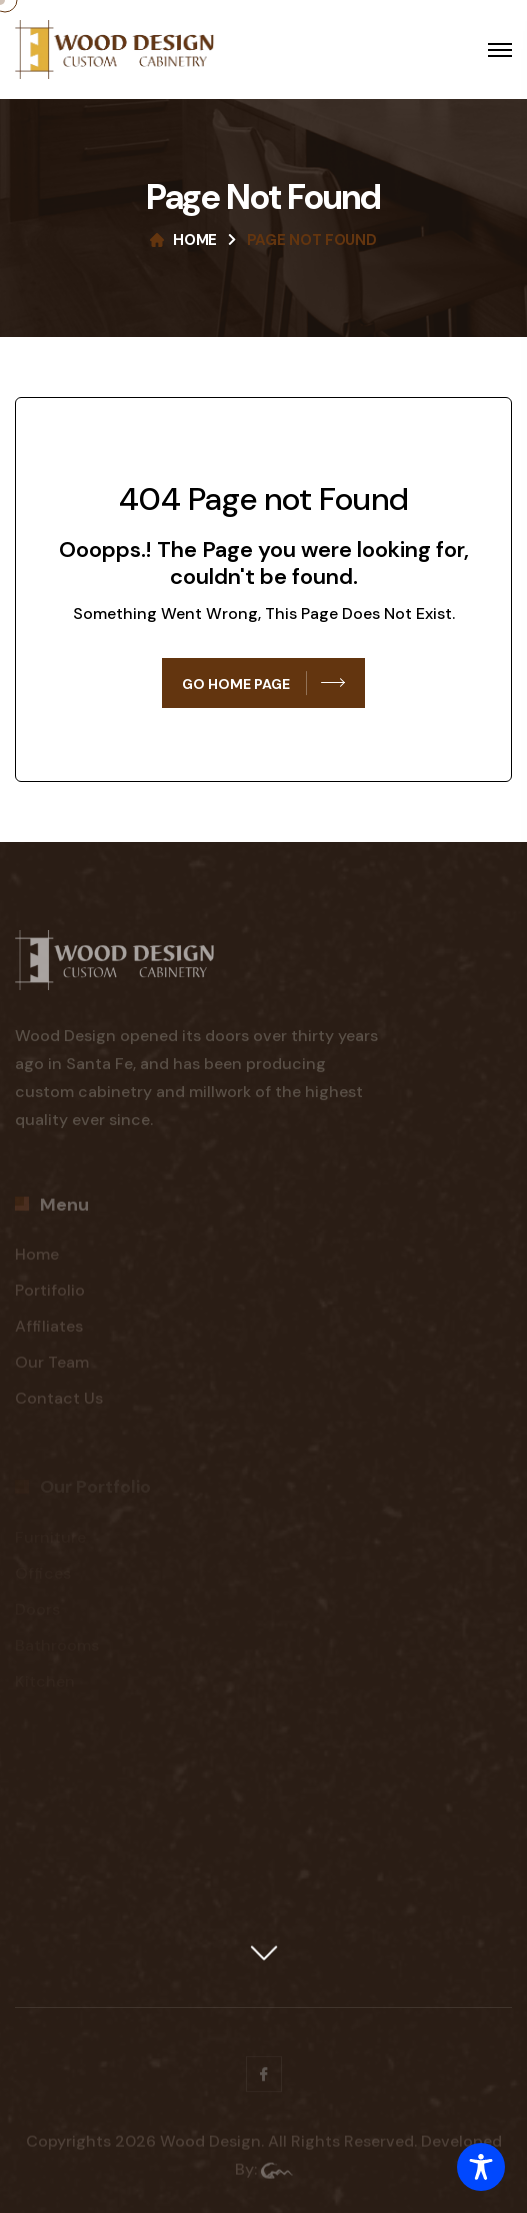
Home (195, 240)
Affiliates (49, 1331)
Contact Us (59, 1403)
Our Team (52, 1367)
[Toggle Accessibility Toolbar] (481, 2167)
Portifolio (50, 1295)
